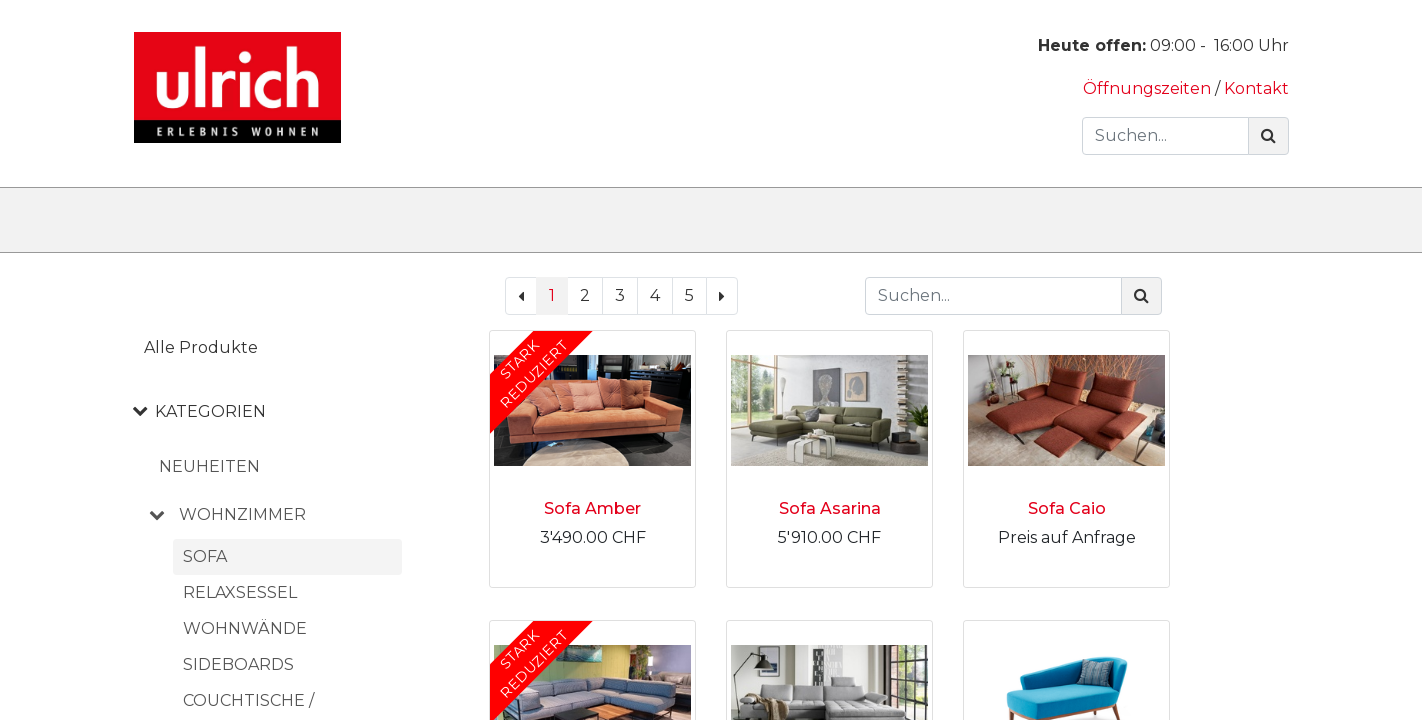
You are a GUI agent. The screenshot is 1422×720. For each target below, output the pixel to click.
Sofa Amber (592, 508)
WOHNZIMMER (242, 514)
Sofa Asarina (830, 508)
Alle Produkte (201, 347)
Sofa (205, 556)
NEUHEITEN (209, 466)
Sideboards (238, 664)
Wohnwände (245, 628)
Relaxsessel (240, 592)
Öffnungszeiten (1149, 88)
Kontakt (1256, 88)
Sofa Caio (1067, 508)
